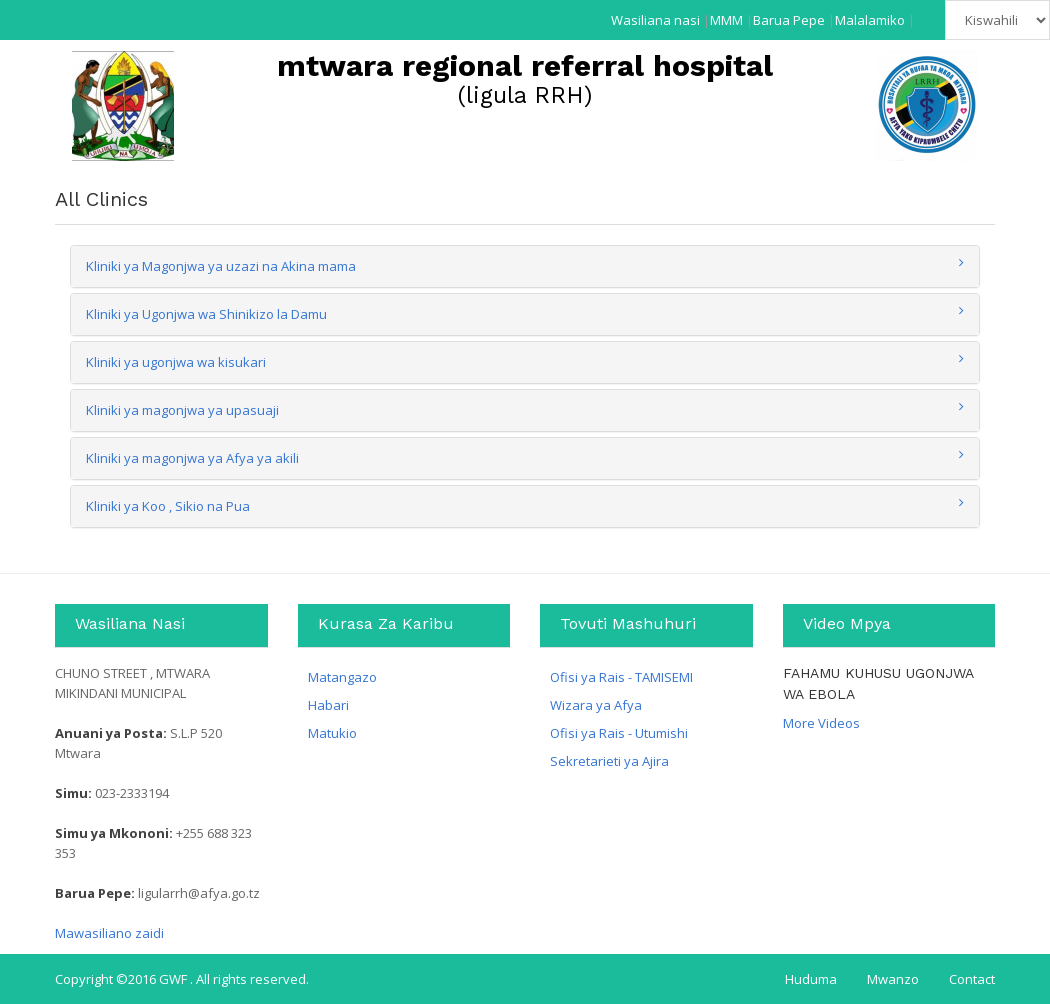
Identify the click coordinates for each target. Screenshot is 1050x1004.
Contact (972, 979)
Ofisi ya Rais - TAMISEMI (621, 677)
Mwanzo (893, 979)
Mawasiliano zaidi (109, 933)
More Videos (821, 723)
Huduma (811, 979)
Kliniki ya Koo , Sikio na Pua (168, 506)
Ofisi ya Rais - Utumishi (619, 733)
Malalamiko (870, 20)
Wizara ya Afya (596, 705)
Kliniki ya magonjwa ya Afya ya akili (192, 458)
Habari (328, 705)
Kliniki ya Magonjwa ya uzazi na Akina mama (221, 266)
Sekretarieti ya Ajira (609, 761)
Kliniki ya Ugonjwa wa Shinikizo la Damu (206, 314)
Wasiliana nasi (655, 20)
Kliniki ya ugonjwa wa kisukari (176, 362)
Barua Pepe (789, 20)
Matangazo (342, 677)
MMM (726, 20)
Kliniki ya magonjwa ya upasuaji (182, 410)
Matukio (332, 733)
